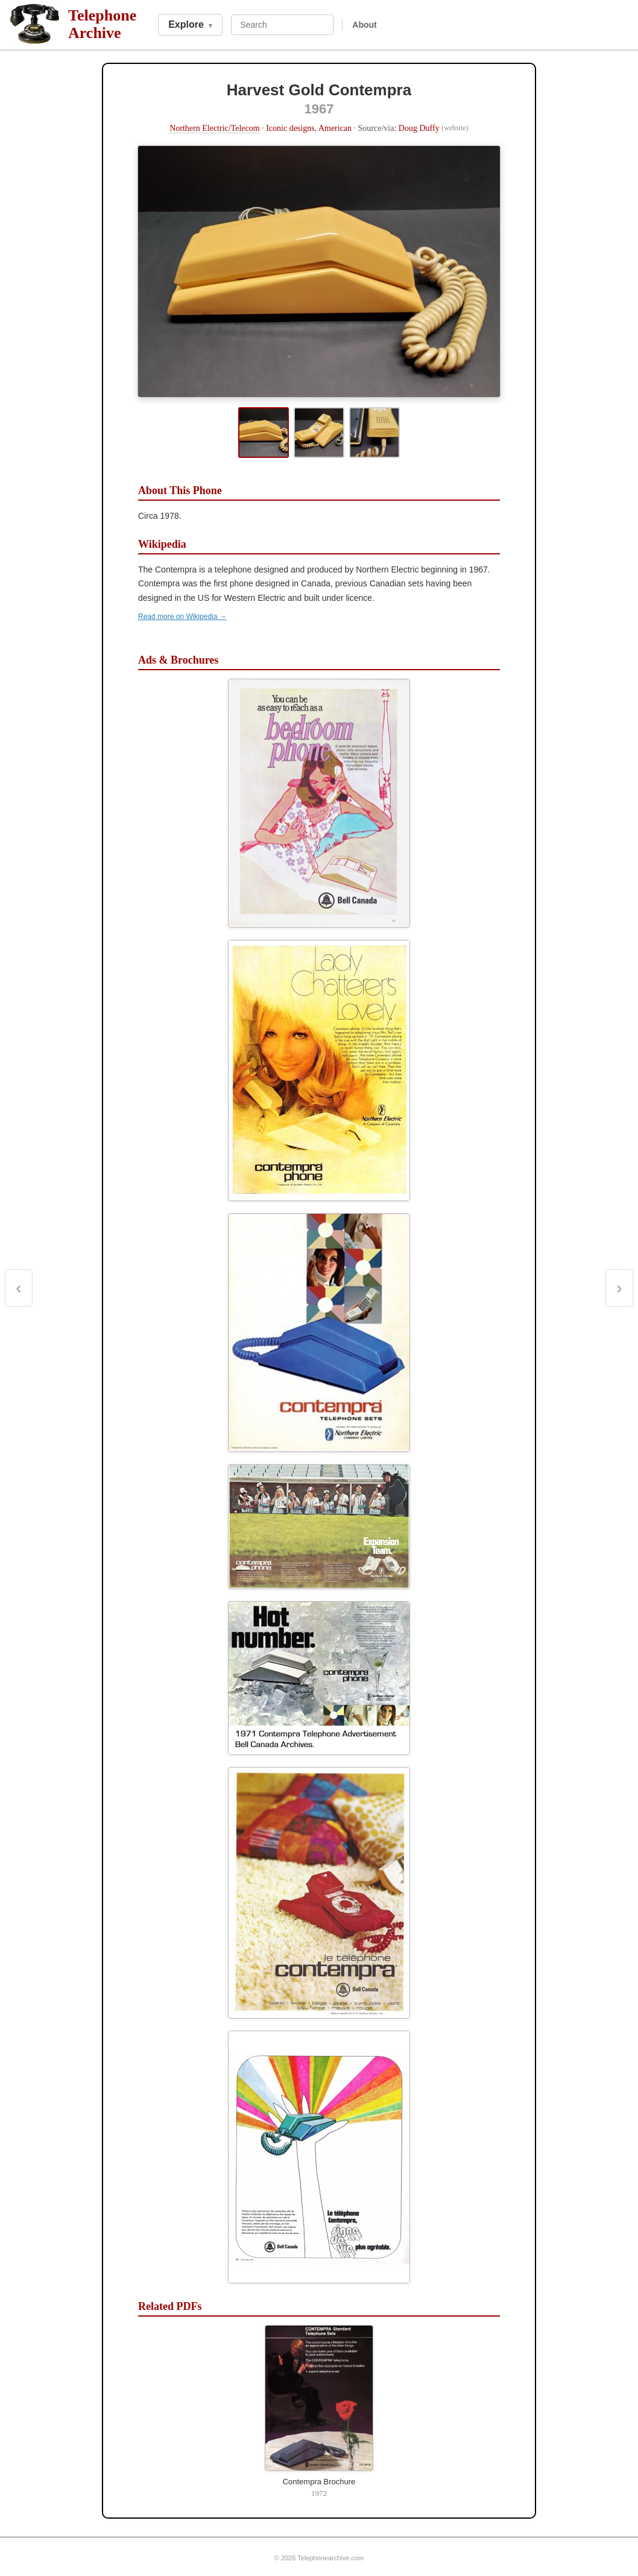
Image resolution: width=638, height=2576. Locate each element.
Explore (190, 24)
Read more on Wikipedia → (182, 616)
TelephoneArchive (102, 24)
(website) (455, 128)
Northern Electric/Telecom (214, 128)
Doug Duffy (419, 128)
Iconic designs (290, 128)
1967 (319, 108)
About (364, 25)
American (335, 128)
